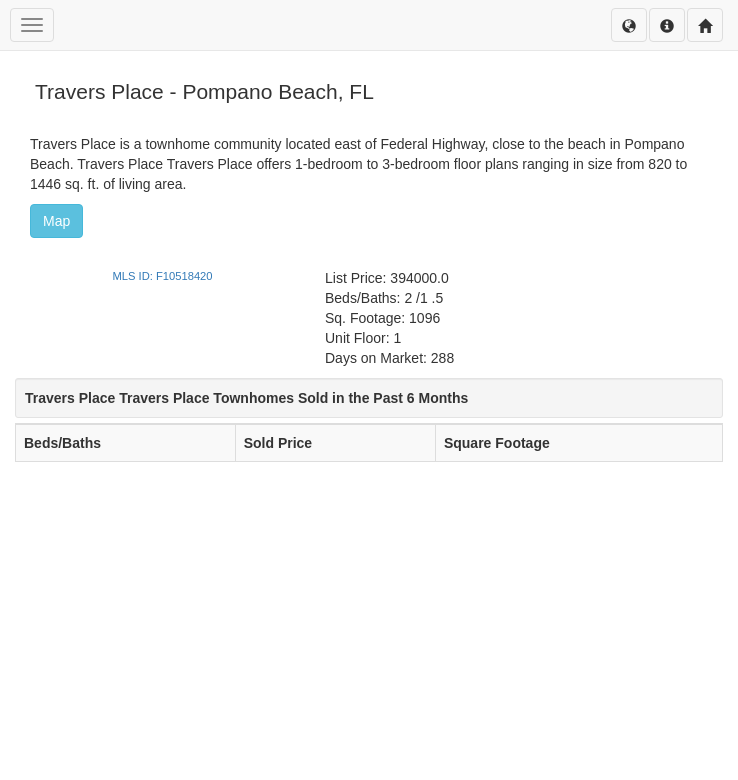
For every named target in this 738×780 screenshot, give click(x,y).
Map (56, 221)
